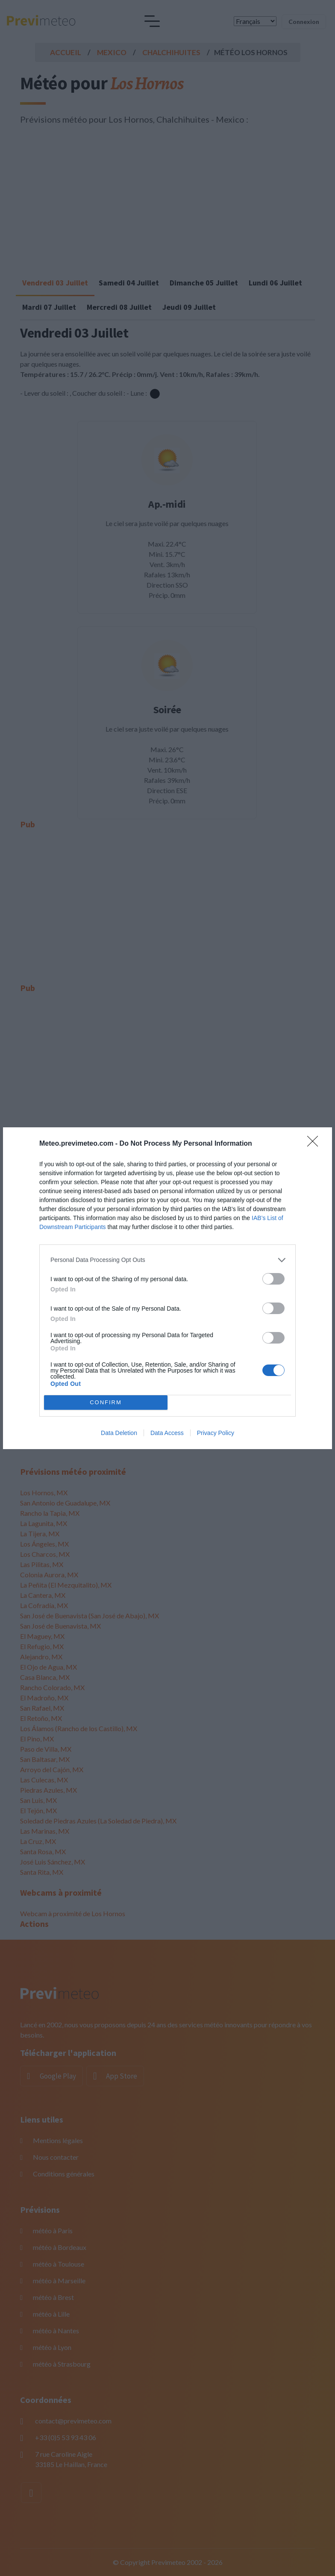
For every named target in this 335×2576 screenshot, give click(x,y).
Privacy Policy (215, 1432)
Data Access (167, 1432)
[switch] (273, 1279)
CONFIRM (106, 1402)
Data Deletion (119, 1432)
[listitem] (167, 1260)
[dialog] (167, 1288)
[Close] (315, 1144)
